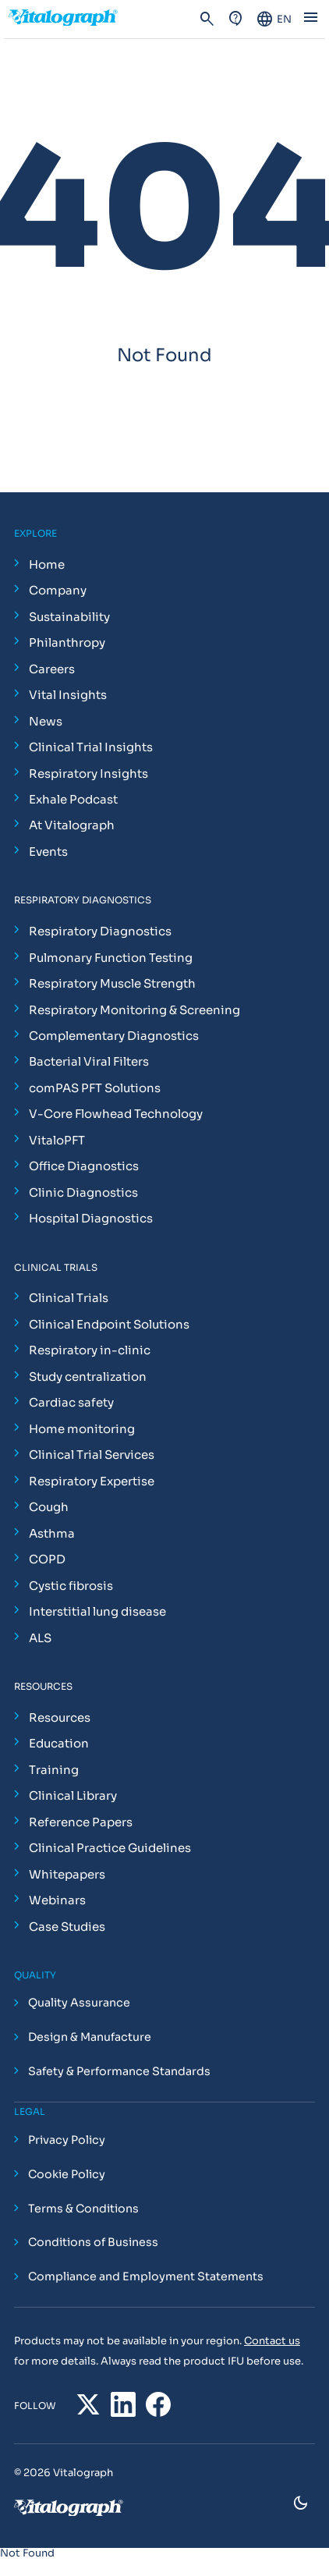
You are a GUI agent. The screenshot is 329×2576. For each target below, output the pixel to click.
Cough (49, 1506)
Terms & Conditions (83, 2209)
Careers (52, 669)
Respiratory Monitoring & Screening (134, 1009)
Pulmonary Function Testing (111, 957)
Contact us (272, 2340)
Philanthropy (67, 642)
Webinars (57, 1900)
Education (59, 1743)
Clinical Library (73, 1795)
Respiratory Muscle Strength (112, 983)
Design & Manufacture (89, 2038)
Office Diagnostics (84, 1165)
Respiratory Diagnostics (100, 931)
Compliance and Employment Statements (146, 2277)
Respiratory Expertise (91, 1481)
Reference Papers (81, 1822)
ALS (40, 1637)
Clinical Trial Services (91, 1454)
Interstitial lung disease (97, 1611)
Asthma (52, 1533)
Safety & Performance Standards (119, 2071)
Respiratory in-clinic (89, 1350)
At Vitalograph (72, 825)
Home (47, 564)
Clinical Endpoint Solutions (109, 1324)
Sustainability (69, 616)
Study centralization (88, 1376)
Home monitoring (82, 1428)
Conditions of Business (93, 2243)
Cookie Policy (66, 2174)
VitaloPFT (57, 1140)
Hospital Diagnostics (91, 1218)
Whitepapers (67, 1874)
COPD (47, 1559)
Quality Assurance (79, 2003)
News (45, 721)
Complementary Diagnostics (114, 1035)
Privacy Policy (66, 2140)
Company (58, 590)
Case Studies (67, 1926)
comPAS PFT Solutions (95, 1087)
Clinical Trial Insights (91, 747)
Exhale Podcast (73, 799)
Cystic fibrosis (71, 1585)
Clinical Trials (68, 1297)
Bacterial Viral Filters (89, 1061)
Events (48, 851)
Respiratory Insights (88, 773)
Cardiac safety (71, 1402)
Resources (59, 1717)
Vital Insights (68, 694)
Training (54, 1769)
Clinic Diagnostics (83, 1192)
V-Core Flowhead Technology (116, 1113)
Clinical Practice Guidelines (110, 1847)
